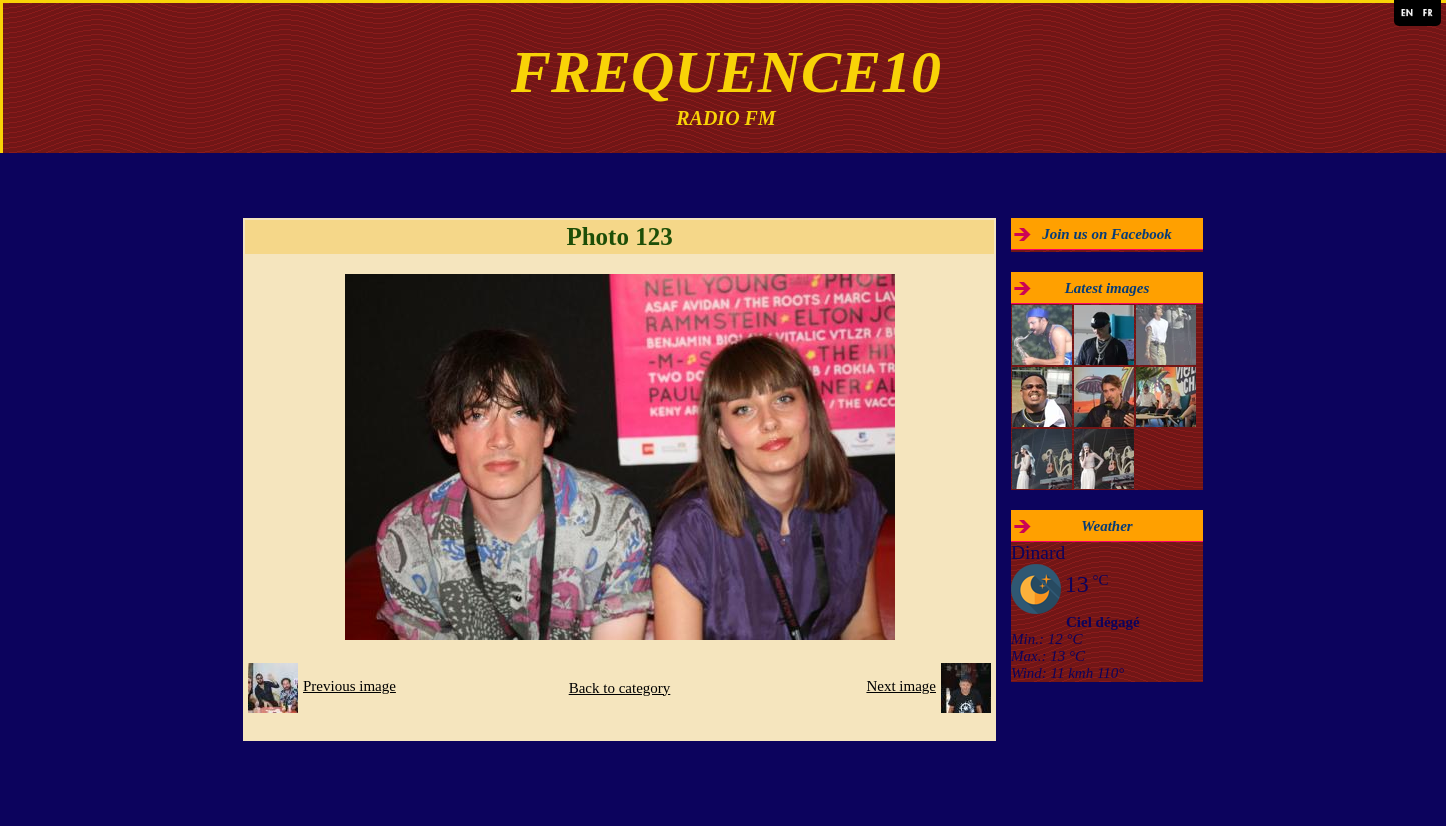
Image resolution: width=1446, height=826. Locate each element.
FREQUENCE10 (726, 72)
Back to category (620, 688)
